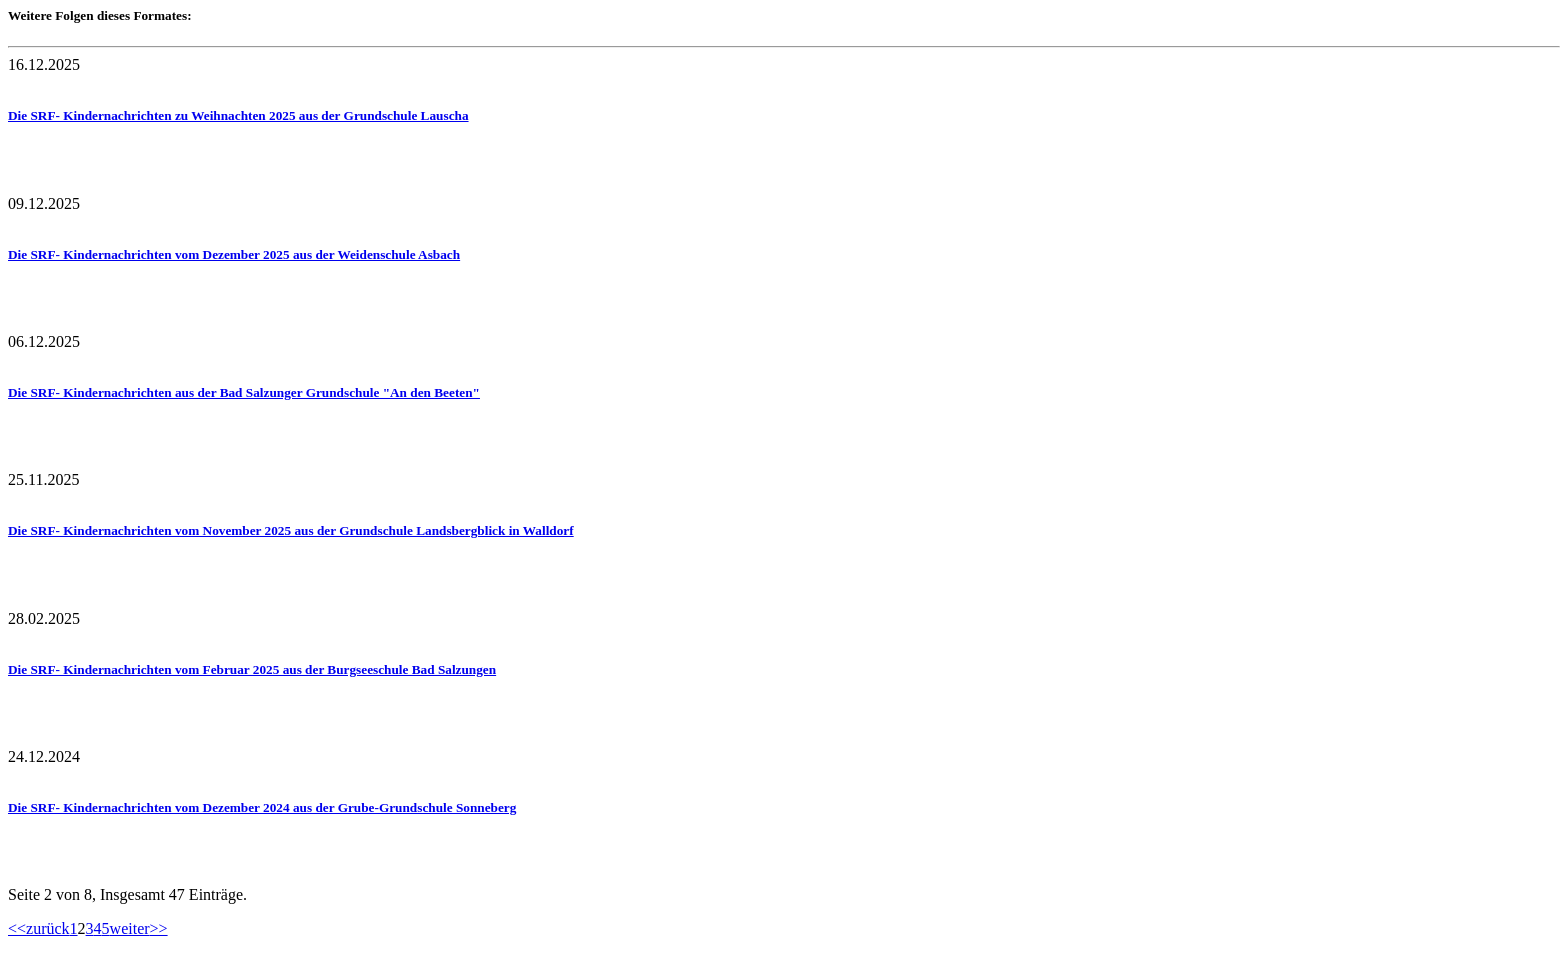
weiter (130, 928)
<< (17, 928)
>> (159, 928)
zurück (48, 928)
